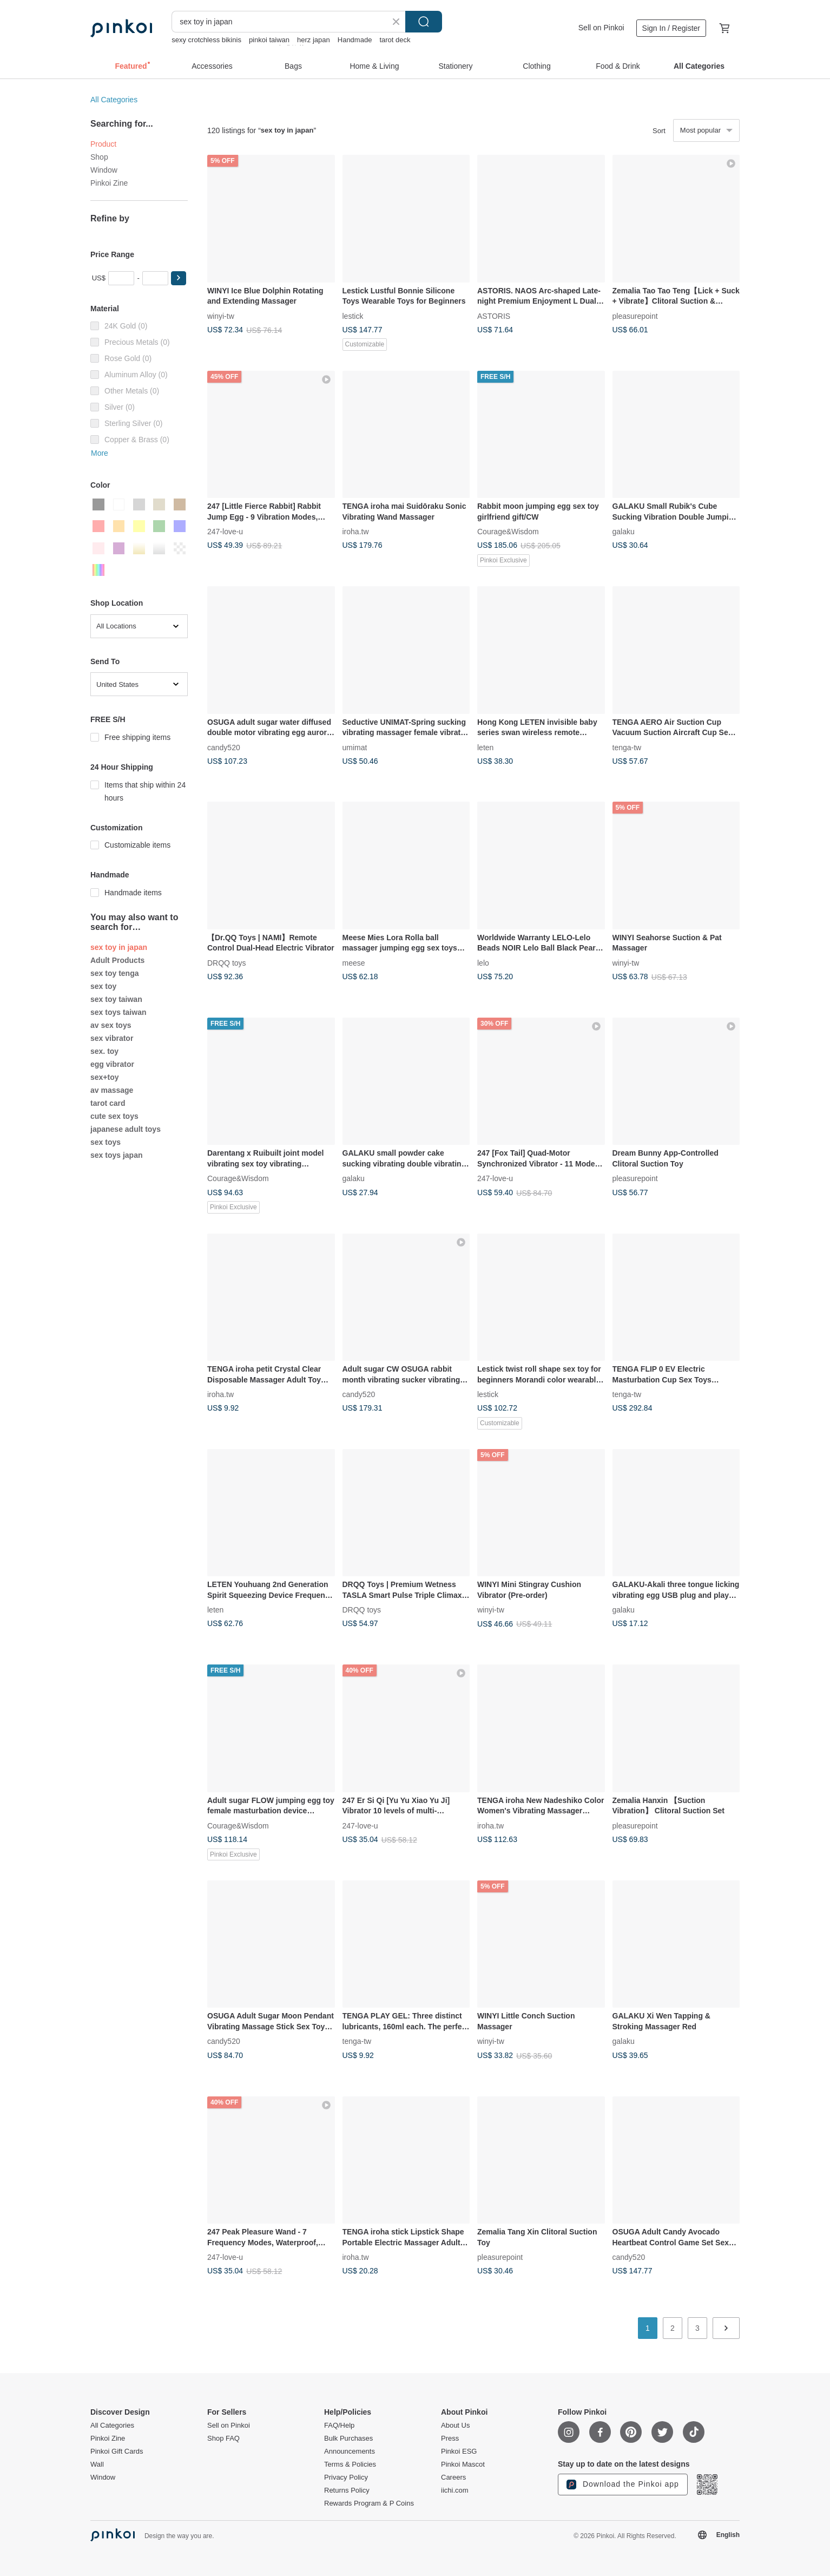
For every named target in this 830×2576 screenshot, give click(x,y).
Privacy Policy (346, 2477)
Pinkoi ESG (459, 2451)
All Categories (113, 99)
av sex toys (110, 1025)
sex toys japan (116, 1155)
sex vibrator (111, 1038)
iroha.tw (355, 531)
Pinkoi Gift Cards (116, 2451)
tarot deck (394, 40)
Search (423, 21)
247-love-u (225, 531)
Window (103, 170)
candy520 (223, 747)
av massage (111, 1090)
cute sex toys (114, 1116)
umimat (354, 747)
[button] (178, 278)
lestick (353, 315)
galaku (623, 531)
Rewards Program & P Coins (369, 2503)
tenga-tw (627, 747)
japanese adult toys (125, 1129)
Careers (453, 2477)
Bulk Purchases (348, 2438)
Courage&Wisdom (508, 531)
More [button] (99, 453)
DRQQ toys (226, 962)
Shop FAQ (223, 2438)
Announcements (349, 2451)
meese (353, 962)
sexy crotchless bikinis (206, 40)
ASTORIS (493, 315)
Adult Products (117, 960)
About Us (455, 2425)
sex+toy (104, 1077)
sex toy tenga (114, 973)
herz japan (313, 40)
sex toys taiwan (118, 1012)
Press (450, 2438)
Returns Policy (347, 2490)
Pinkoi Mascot (463, 2464)
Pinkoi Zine (109, 183)
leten (485, 747)
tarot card (108, 1103)
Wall (97, 2464)
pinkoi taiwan (269, 40)
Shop (99, 157)
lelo (483, 962)
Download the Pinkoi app (622, 2484)
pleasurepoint (635, 315)
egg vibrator (112, 1064)
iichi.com (455, 2490)
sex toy (103, 986)
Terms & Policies (350, 2464)
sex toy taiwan (116, 999)
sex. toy (104, 1051)
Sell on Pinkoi (601, 27)
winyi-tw (220, 315)
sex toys (105, 1142)
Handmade (355, 40)
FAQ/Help (339, 2425)
